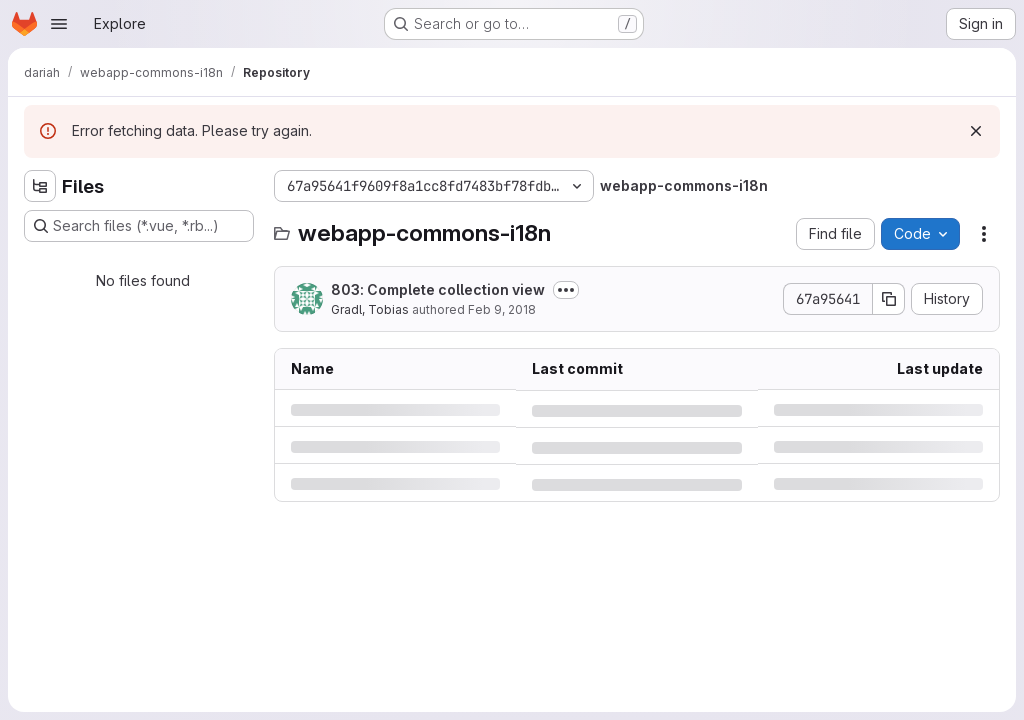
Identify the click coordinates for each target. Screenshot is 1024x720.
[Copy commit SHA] (889, 299)
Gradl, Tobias (370, 309)
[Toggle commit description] (566, 290)
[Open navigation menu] (59, 24)
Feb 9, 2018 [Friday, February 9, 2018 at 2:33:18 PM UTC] (502, 309)
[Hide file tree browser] (40, 186)
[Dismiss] (976, 131)
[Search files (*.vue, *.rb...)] (139, 226)
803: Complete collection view (438, 289)
